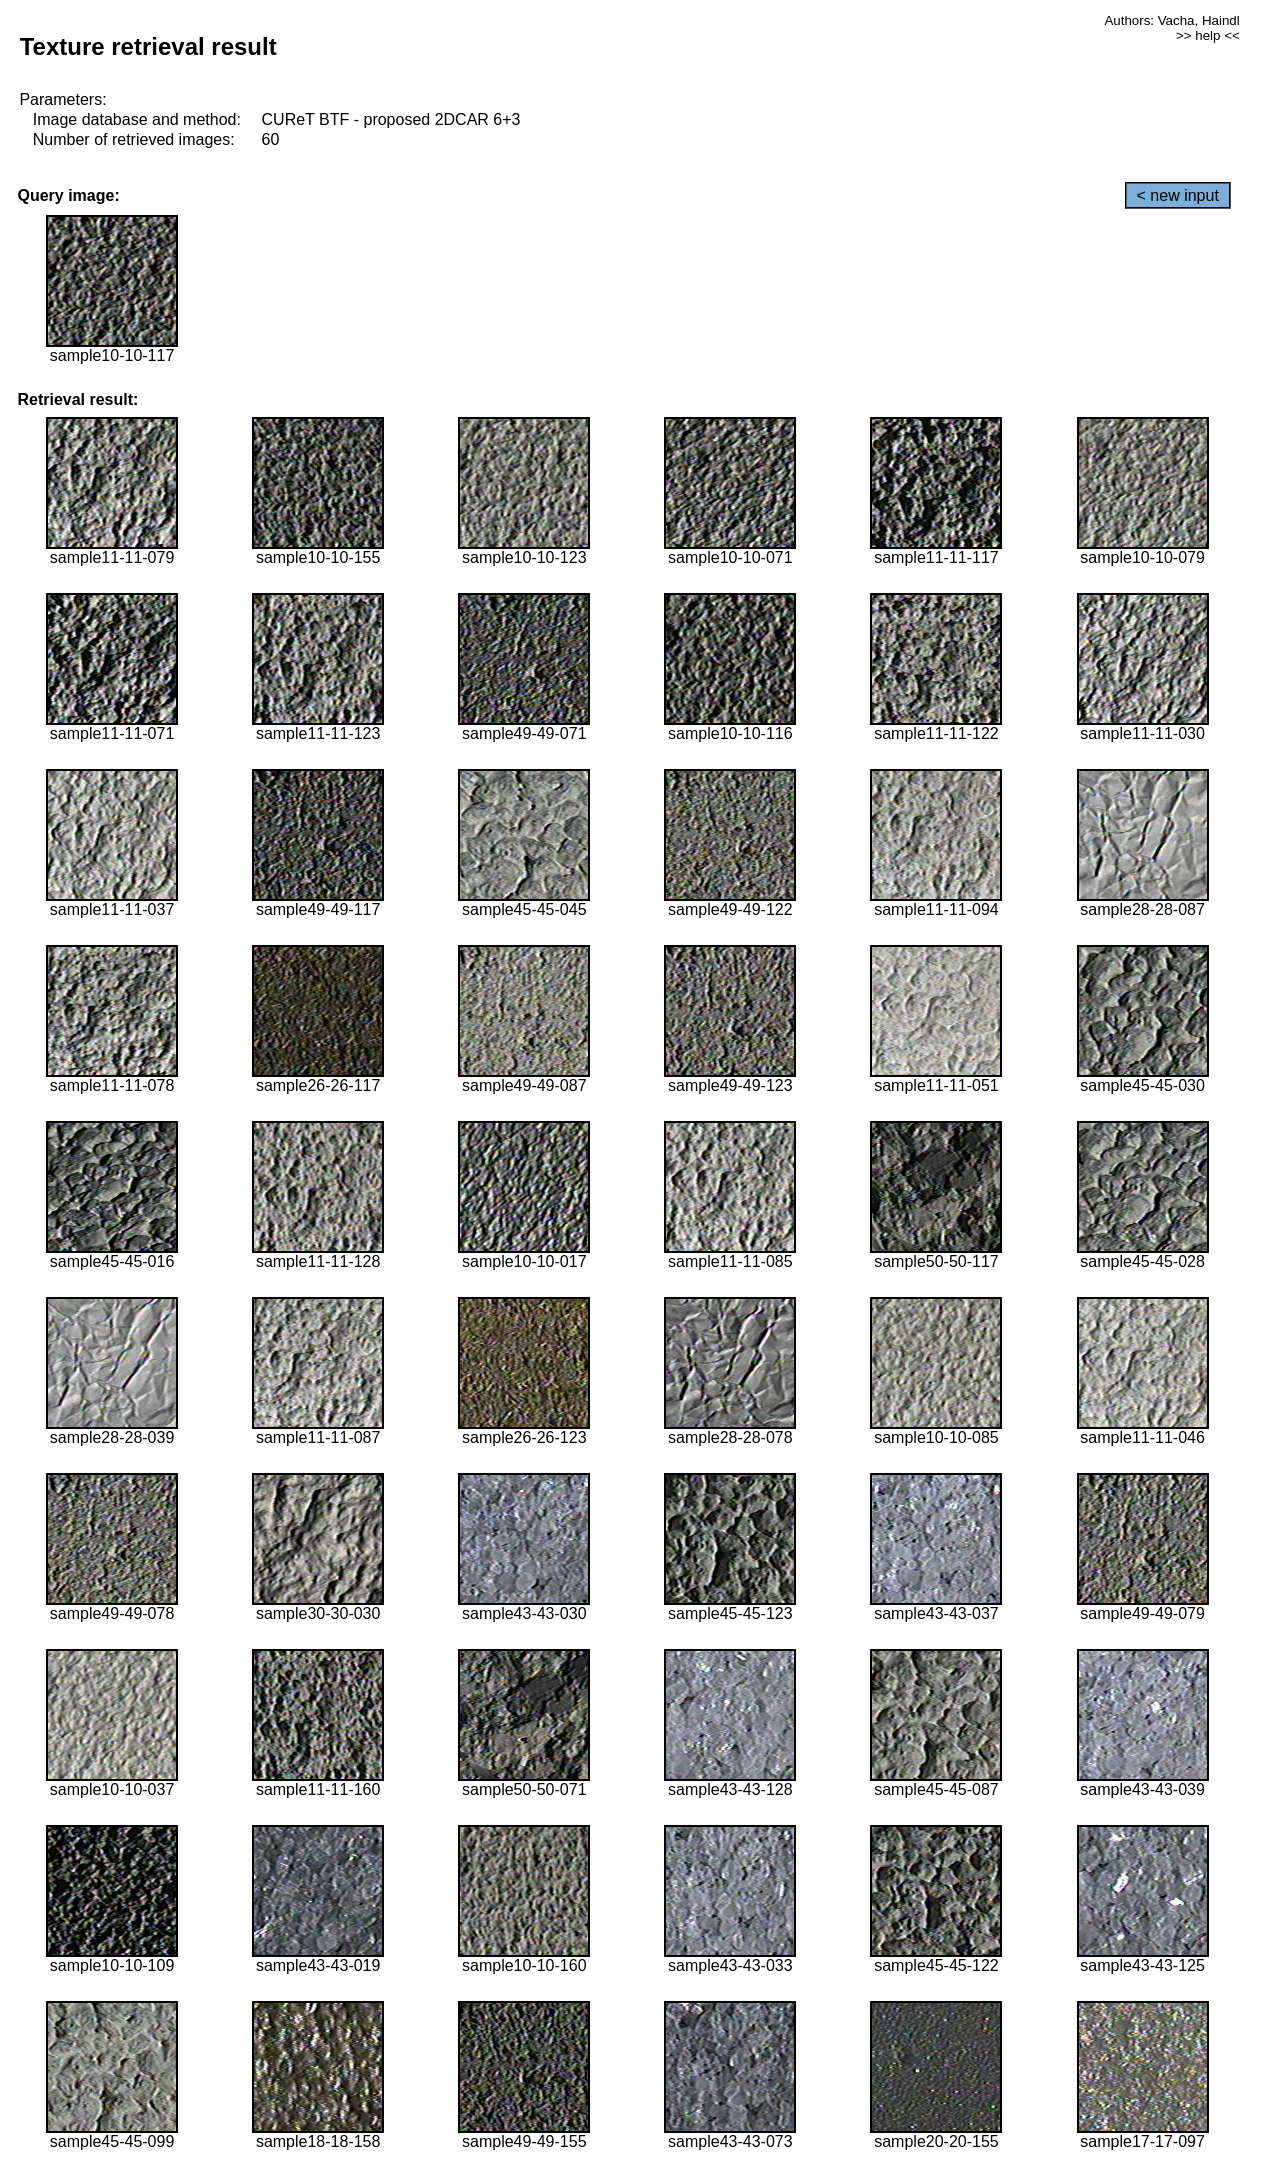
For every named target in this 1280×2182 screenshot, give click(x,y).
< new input (1178, 195)
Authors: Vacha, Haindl (1171, 20)
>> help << (1208, 35)
